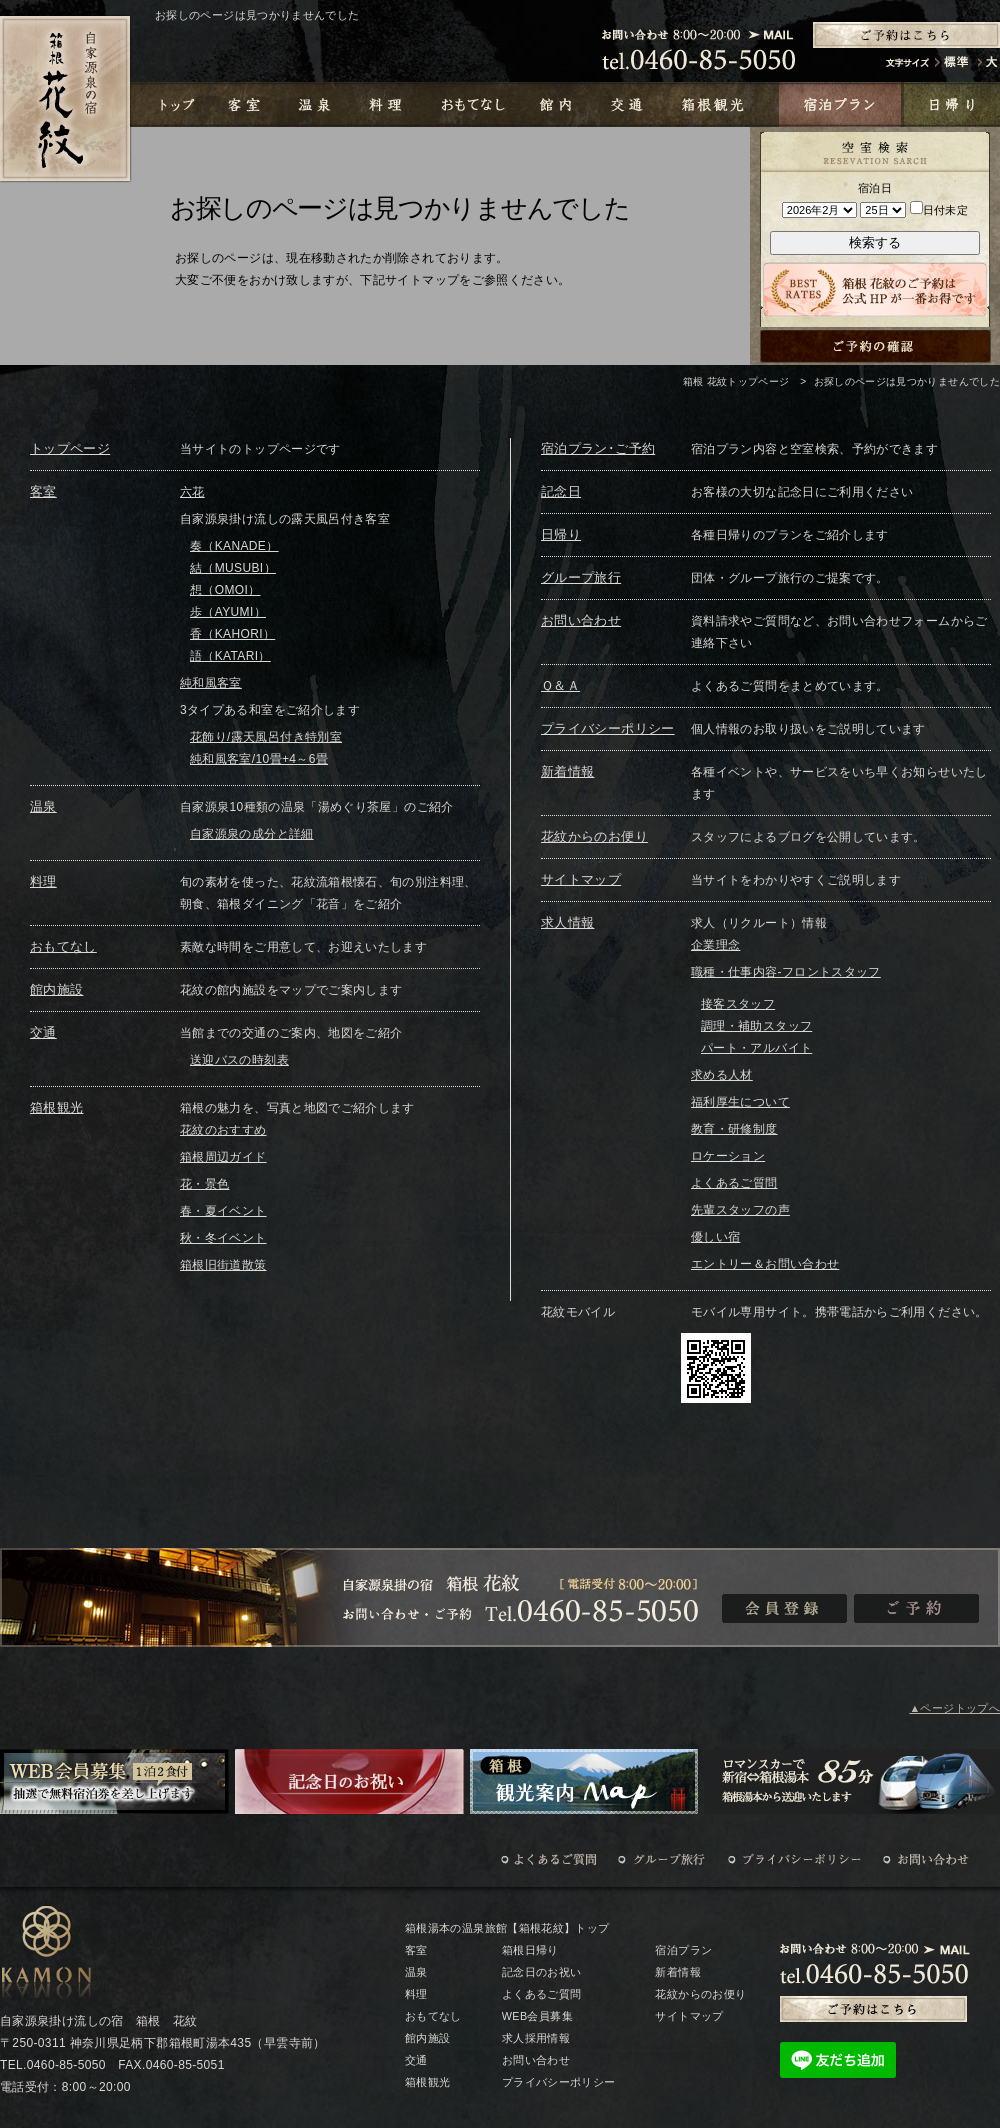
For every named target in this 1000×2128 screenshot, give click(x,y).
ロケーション (728, 1156)
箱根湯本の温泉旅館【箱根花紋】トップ (507, 1928)
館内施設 (56, 989)
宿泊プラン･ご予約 (598, 448)
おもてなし (63, 946)
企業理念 (715, 945)
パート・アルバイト (756, 1048)
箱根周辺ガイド (223, 1157)
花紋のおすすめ (223, 1130)
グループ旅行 (581, 577)
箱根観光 (56, 1107)
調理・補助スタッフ (756, 1026)
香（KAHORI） (232, 634)
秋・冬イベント (223, 1238)
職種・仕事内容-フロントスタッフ (786, 972)
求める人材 (722, 1075)
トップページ (70, 448)
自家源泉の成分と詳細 (252, 834)
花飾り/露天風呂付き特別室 (266, 737)
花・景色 (204, 1184)
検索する (875, 242)
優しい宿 (715, 1237)
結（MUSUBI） (233, 568)
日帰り (561, 534)
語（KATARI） (230, 656)
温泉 (43, 806)
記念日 (561, 491)
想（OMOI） (225, 590)
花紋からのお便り (594, 836)
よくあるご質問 (734, 1183)
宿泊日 (875, 188)
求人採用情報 (536, 2038)
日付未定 (939, 210)
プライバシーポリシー (608, 728)
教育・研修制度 (734, 1129)
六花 (192, 492)
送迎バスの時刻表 (239, 1060)
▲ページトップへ (954, 1708)
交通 (43, 1032)
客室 (43, 491)
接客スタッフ (738, 1004)
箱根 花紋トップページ (736, 381)
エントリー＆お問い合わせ (765, 1264)
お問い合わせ (581, 620)
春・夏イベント (223, 1211)
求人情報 (567, 922)
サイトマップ (581, 879)
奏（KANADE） (234, 546)
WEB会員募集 (537, 2016)
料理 (43, 881)
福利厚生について (740, 1102)
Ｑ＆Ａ (560, 685)
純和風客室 (211, 683)
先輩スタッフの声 (740, 1210)
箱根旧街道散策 (223, 1265)
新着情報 (567, 771)
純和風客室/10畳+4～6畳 (259, 759)
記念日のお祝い (542, 1972)
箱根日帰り (530, 1950)
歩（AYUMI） (228, 612)
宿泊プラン (683, 1950)
